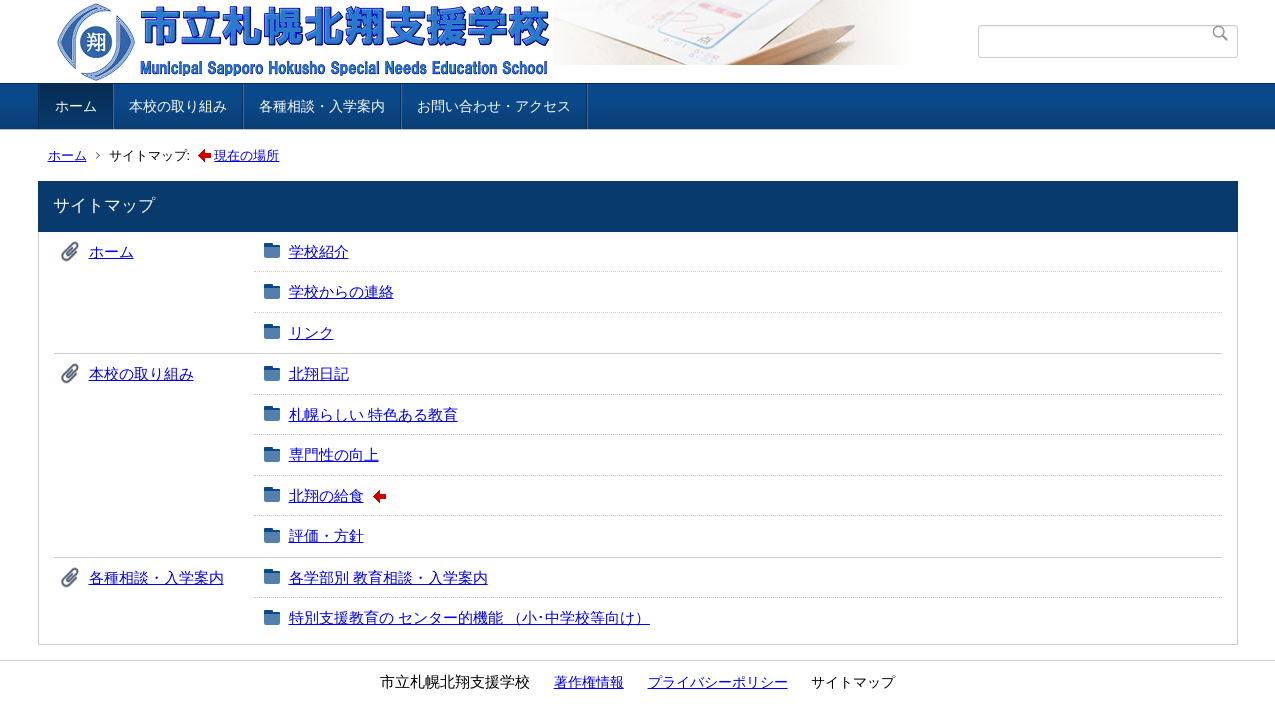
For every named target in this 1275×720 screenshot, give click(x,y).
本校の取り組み (178, 106)
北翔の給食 (326, 495)
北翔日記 (319, 373)
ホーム (76, 106)
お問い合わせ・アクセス (494, 106)
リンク (311, 332)
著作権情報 (589, 682)
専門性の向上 (334, 454)
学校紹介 (319, 251)
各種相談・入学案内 (322, 106)
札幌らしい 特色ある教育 (373, 414)
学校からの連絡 (341, 291)
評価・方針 (326, 535)
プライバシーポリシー (718, 682)
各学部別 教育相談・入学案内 (388, 577)
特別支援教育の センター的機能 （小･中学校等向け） (469, 617)
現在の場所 (246, 155)
